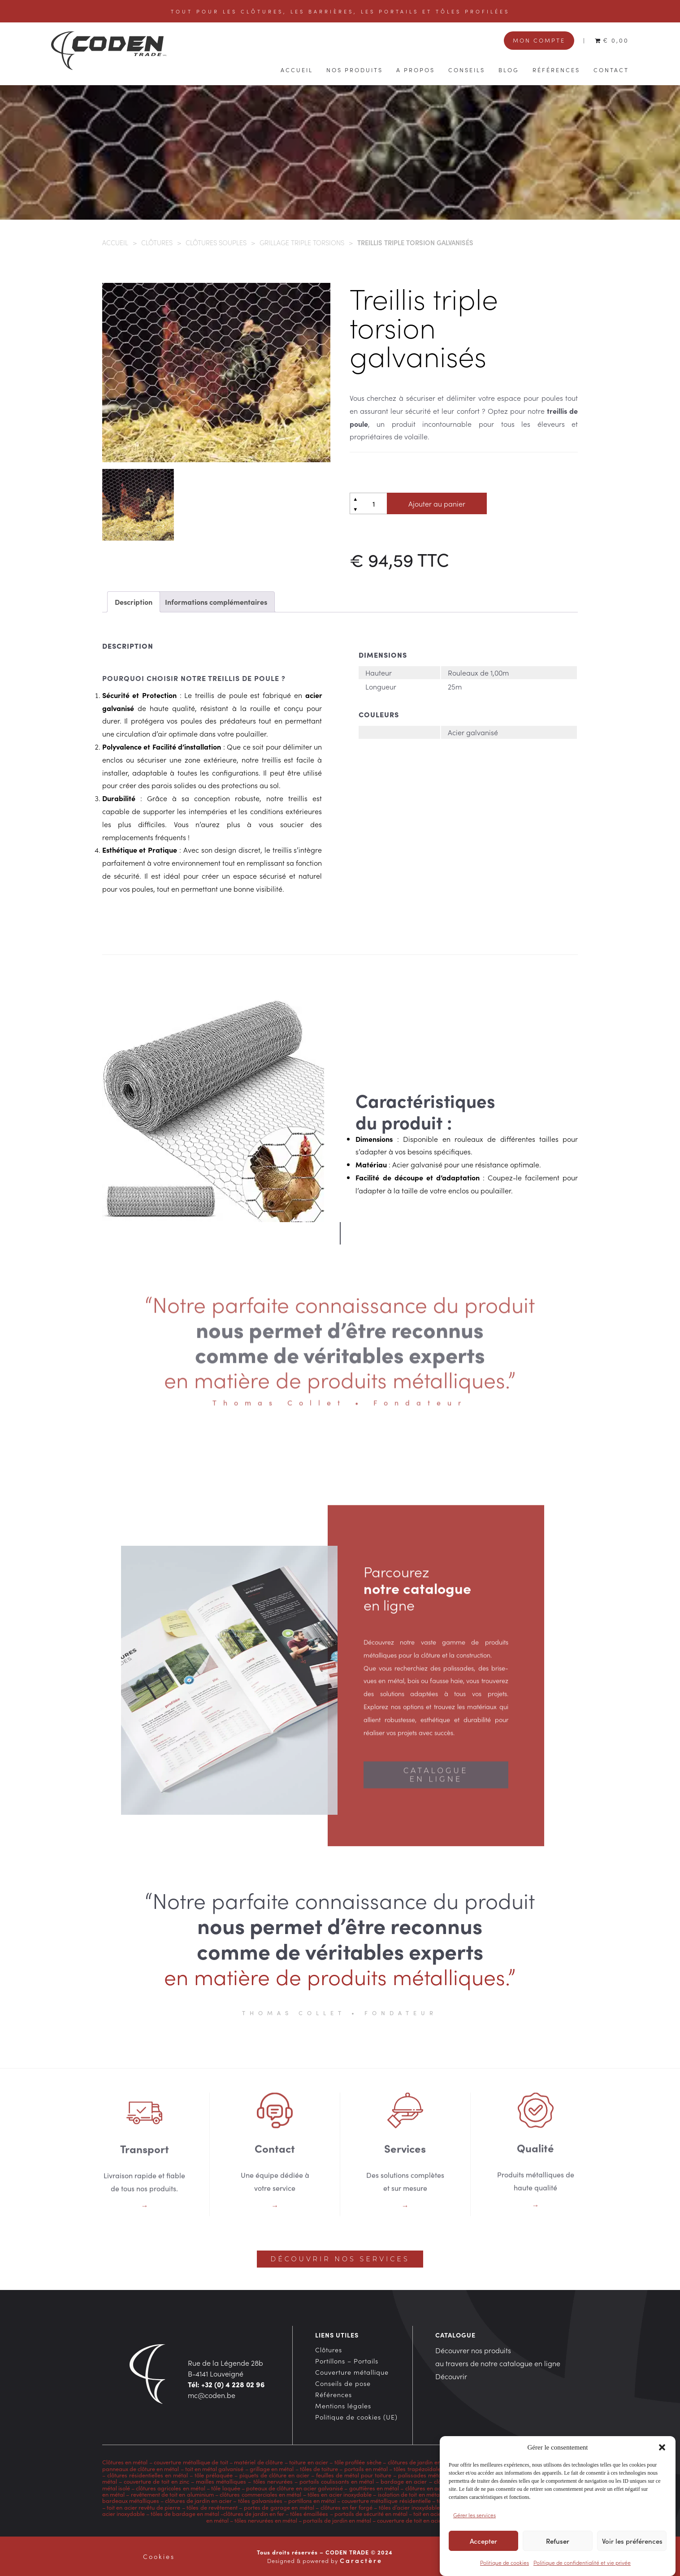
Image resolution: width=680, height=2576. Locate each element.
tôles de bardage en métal (185, 2513)
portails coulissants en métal (336, 2481)
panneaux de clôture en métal (140, 2468)
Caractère (361, 2560)
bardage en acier (404, 2481)
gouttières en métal (374, 2488)
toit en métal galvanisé (214, 2468)
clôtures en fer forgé (346, 2507)
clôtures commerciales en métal (260, 2494)
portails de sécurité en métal (370, 2513)
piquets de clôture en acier (274, 2475)
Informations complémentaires (216, 602)
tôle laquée (225, 2488)
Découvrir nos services (339, 2259)
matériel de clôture (258, 2462)
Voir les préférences (632, 2550)
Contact (611, 69)
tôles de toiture (319, 2468)
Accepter (483, 2550)
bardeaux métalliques (130, 2500)
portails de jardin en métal (337, 2520)
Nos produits (354, 69)
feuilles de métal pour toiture (353, 2475)
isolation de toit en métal (409, 2494)
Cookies (159, 2556)
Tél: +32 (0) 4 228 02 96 (226, 2384)
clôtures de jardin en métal (422, 2462)
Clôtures (157, 242)
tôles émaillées (309, 2513)
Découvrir (451, 2376)
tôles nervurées (271, 2481)
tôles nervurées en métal (265, 2520)
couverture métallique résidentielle (386, 2500)
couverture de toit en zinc (156, 2481)
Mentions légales (343, 2405)
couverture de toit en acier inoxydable (425, 2520)
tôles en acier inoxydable (340, 2494)
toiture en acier (308, 2462)
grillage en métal (272, 2468)
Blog (508, 69)
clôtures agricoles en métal (169, 2488)
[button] (662, 2457)
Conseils (466, 69)
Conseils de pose (343, 2383)
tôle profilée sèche (357, 2462)
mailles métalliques (221, 2481)
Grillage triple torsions (302, 242)
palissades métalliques (428, 2475)
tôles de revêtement (212, 2507)
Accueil (297, 69)
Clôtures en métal (125, 2462)
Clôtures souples (216, 242)
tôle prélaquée (214, 2475)
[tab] (133, 601)
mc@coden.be (211, 2395)
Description (133, 602)
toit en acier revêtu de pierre (143, 2507)
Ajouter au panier (436, 503)
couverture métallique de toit (191, 2462)
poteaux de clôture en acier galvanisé (294, 2488)
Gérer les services (474, 2525)
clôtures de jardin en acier (198, 2500)
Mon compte (539, 40)
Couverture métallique (352, 2372)
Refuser (557, 2550)
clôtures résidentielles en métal (147, 2475)
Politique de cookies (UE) (356, 2416)
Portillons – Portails (346, 2360)
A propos (415, 69)
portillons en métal (311, 2500)
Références (556, 69)
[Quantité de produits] (374, 503)
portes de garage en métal (278, 2507)
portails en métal (366, 2468)
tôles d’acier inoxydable (409, 2507)
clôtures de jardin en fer (253, 2513)
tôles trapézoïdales (418, 2468)
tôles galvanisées (260, 2500)
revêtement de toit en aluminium (172, 2494)
